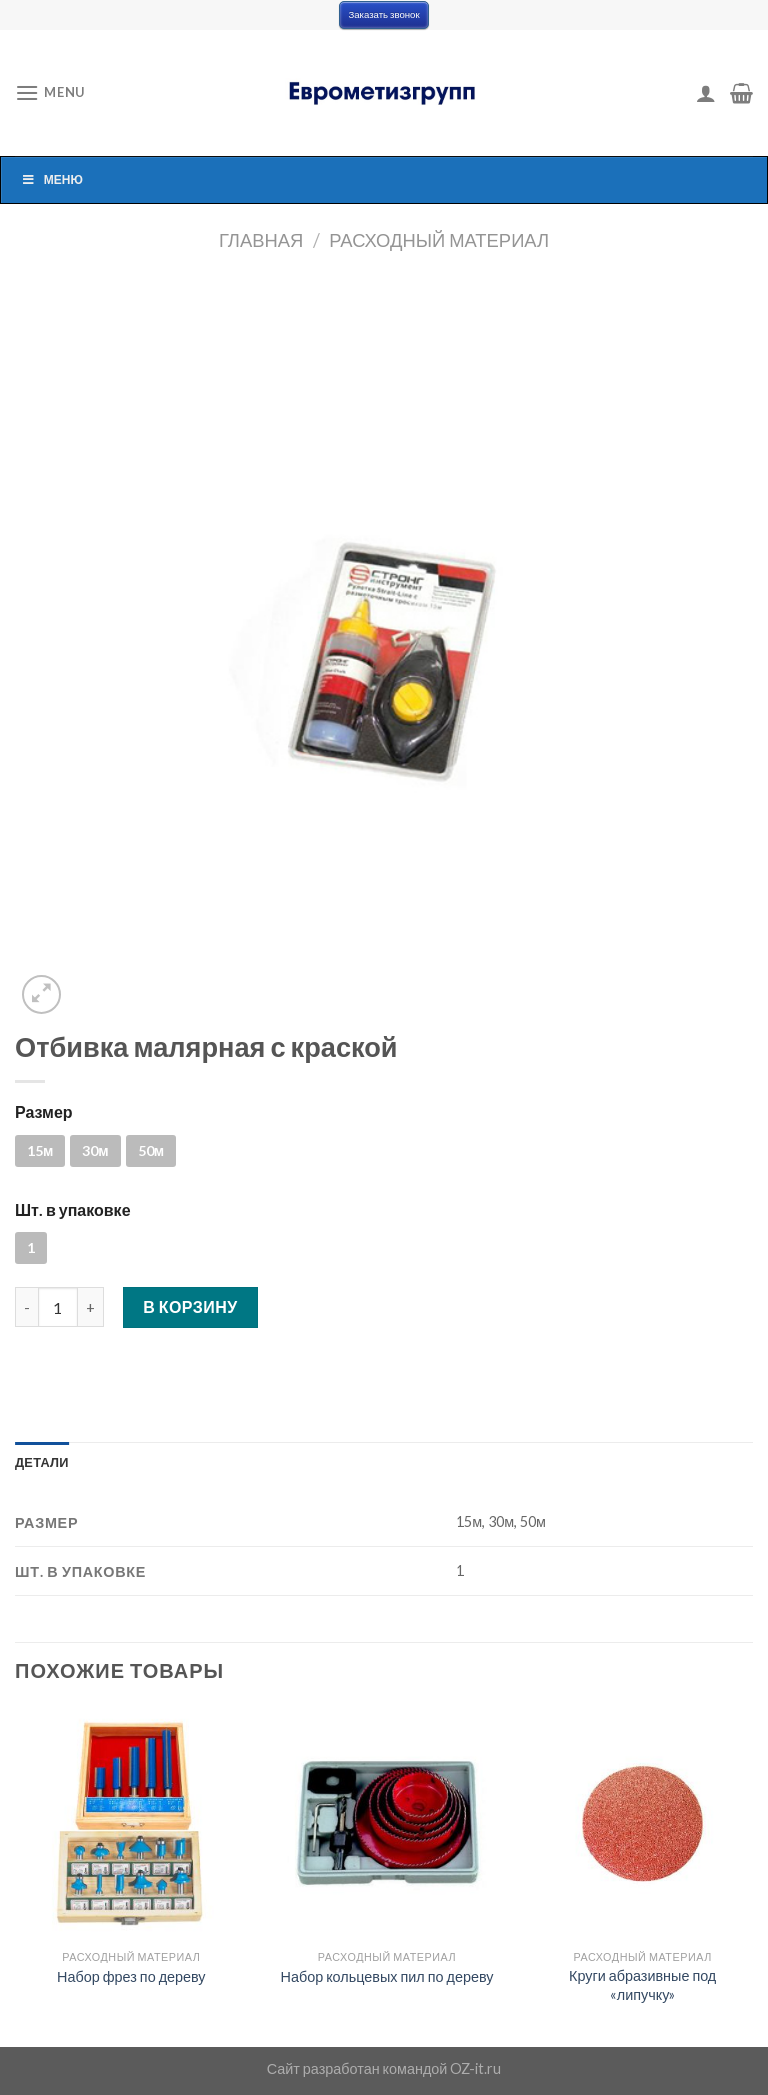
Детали (42, 1462)
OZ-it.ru (475, 2068)
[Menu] (50, 92)
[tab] (42, 1462)
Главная (261, 240)
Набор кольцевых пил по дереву (387, 1976)
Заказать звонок (383, 14)
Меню (52, 179)
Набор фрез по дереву (131, 1976)
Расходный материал (439, 240)
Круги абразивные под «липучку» (642, 1985)
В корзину (190, 1306)
